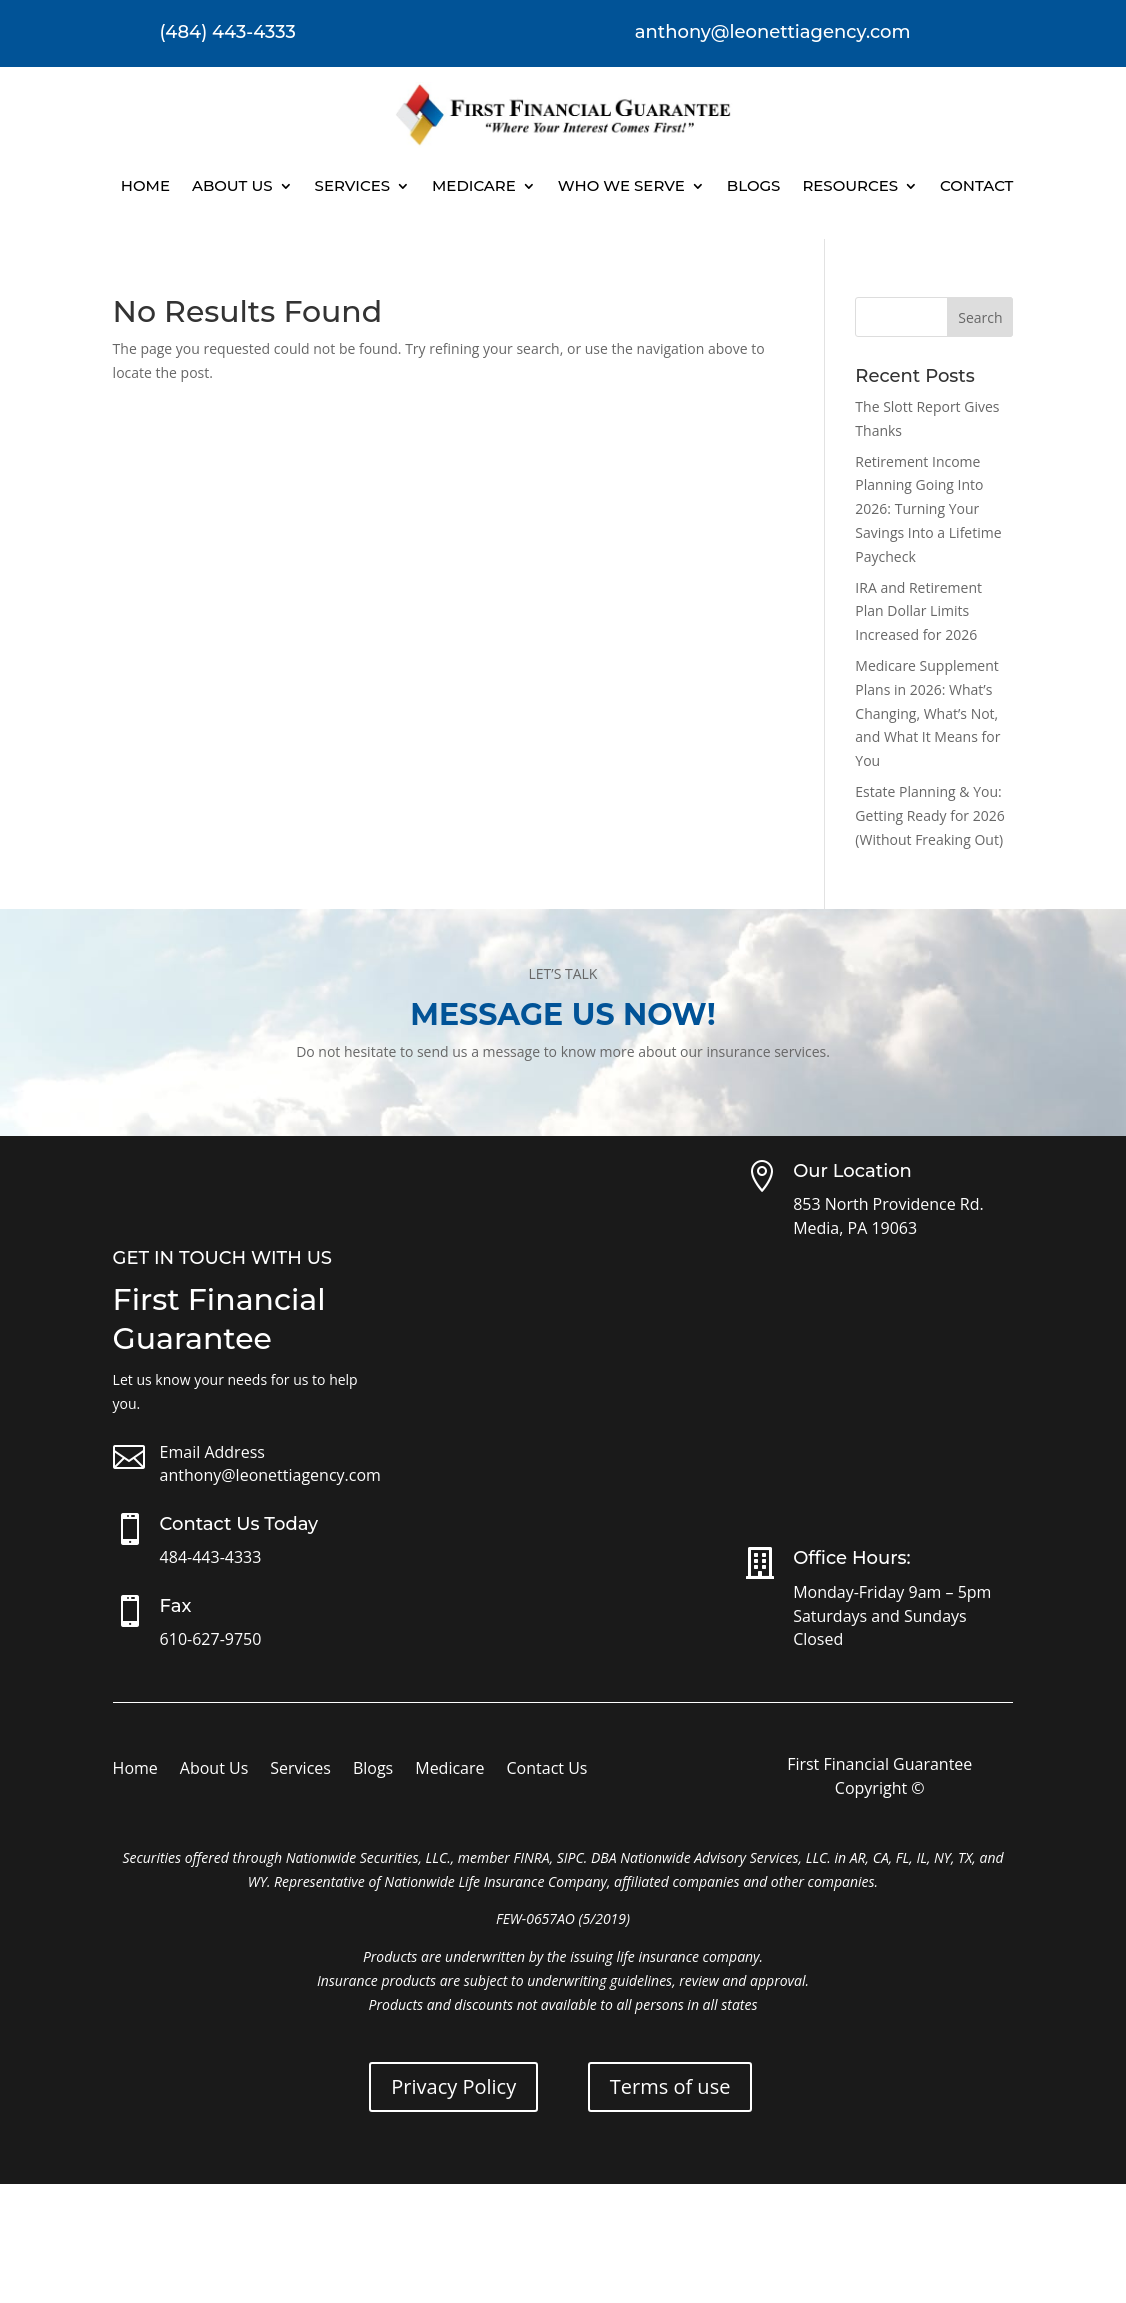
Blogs (754, 185)
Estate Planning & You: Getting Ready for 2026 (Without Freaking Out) (929, 815)
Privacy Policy (453, 2086)
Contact (976, 185)
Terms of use (670, 2086)
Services (352, 185)
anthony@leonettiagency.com (270, 1475)
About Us (232, 185)
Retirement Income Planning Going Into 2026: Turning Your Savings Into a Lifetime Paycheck (928, 509)
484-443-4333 (211, 1557)
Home (145, 185)
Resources (850, 185)
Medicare (474, 185)
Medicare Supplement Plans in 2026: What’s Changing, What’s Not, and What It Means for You (927, 713)
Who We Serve (621, 185)
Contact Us (547, 1770)
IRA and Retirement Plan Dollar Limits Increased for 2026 (918, 611)
